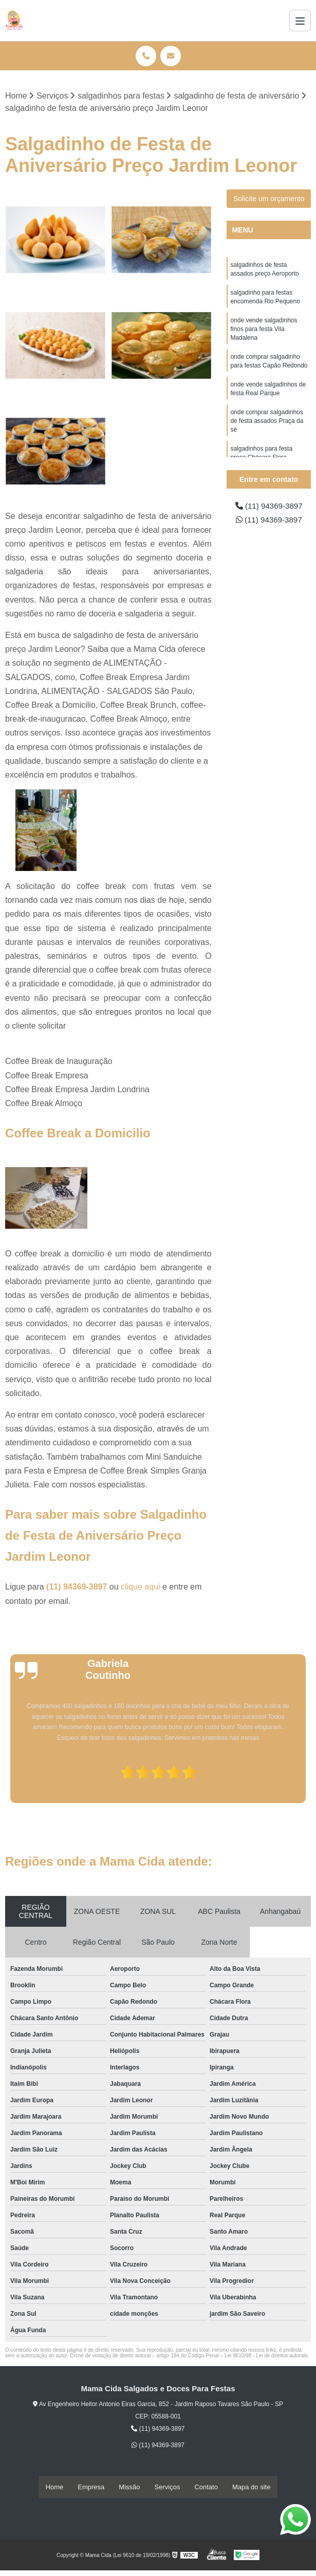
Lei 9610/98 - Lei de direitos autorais (266, 2356)
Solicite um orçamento (269, 199)
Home (55, 2487)
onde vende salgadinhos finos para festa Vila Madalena (263, 332)
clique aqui (140, 1587)
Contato (206, 2487)
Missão (129, 2487)
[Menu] (300, 20)
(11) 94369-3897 (77, 1587)
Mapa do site (251, 2487)
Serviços (167, 2487)
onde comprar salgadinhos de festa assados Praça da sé (266, 427)
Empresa (91, 2487)
